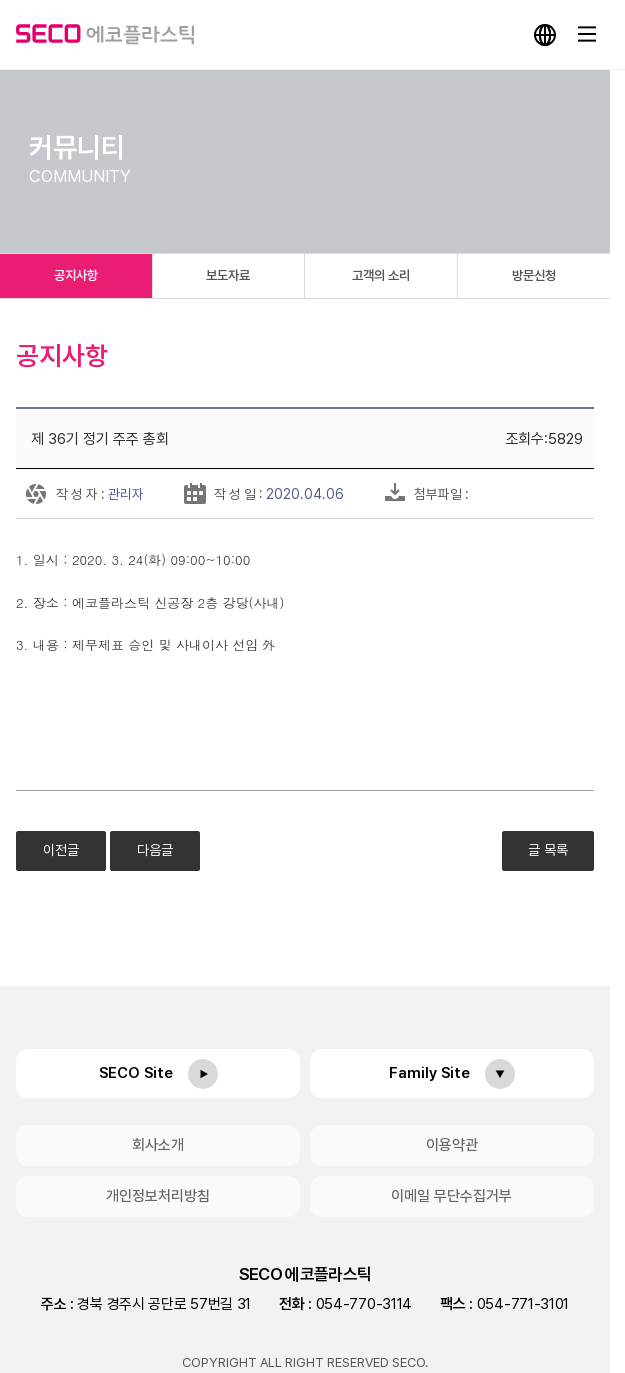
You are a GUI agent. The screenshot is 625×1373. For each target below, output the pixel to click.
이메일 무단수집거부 (451, 1196)
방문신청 (534, 275)
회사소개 (158, 1145)
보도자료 (228, 275)
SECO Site (136, 1073)
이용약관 (452, 1145)
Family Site (429, 1073)
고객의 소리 (381, 275)
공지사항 (76, 275)
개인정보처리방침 (158, 1196)
